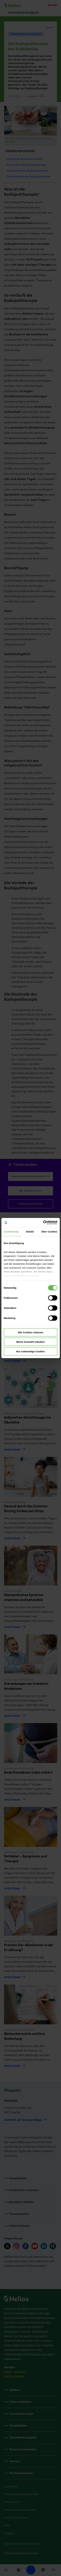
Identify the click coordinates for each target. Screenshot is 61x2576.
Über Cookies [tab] (49, 1231)
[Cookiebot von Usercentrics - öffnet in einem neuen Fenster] (43, 1222)
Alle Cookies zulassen (30, 1332)
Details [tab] (30, 1231)
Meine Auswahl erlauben (30, 1341)
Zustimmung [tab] (11, 1231)
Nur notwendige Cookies (30, 1351)
